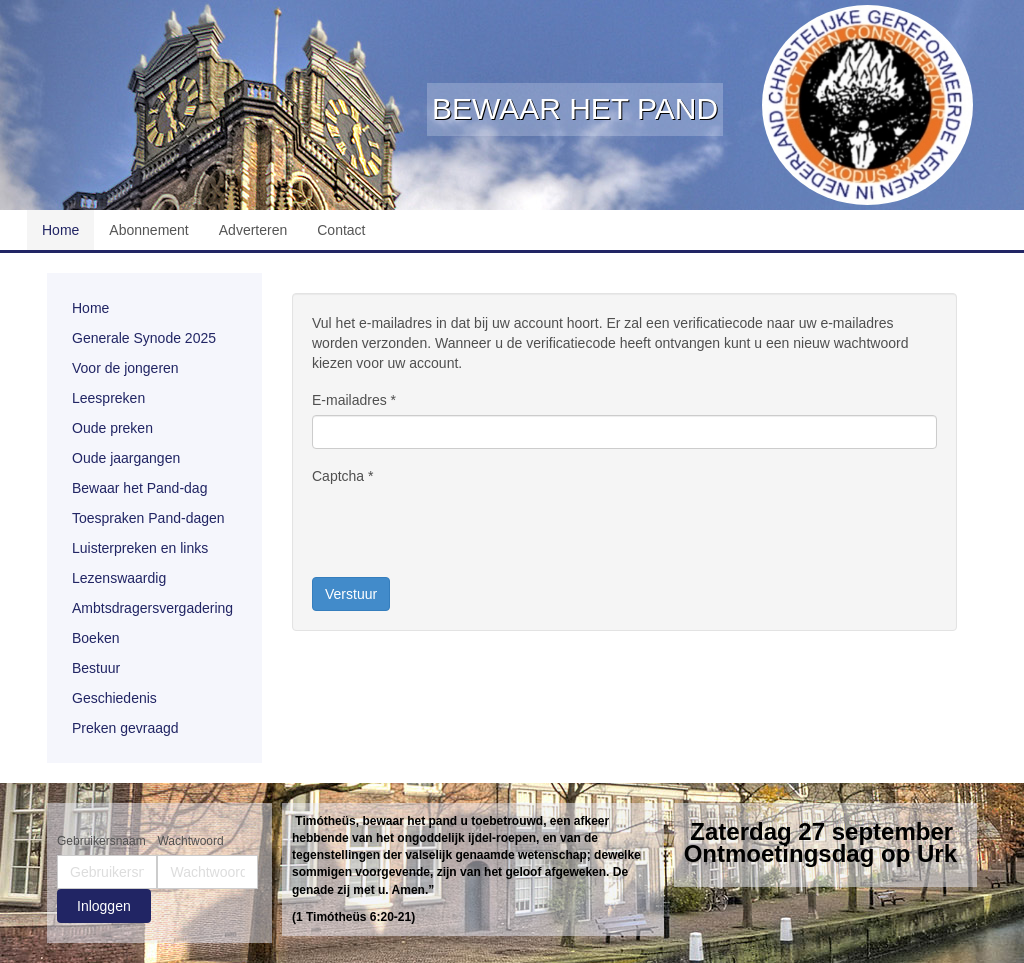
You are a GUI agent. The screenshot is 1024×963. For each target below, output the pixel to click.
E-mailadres (354, 400)
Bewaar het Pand (575, 108)
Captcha (343, 476)
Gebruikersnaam (101, 841)
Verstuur (351, 594)
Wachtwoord (190, 841)
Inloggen (104, 906)
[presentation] (464, 530)
